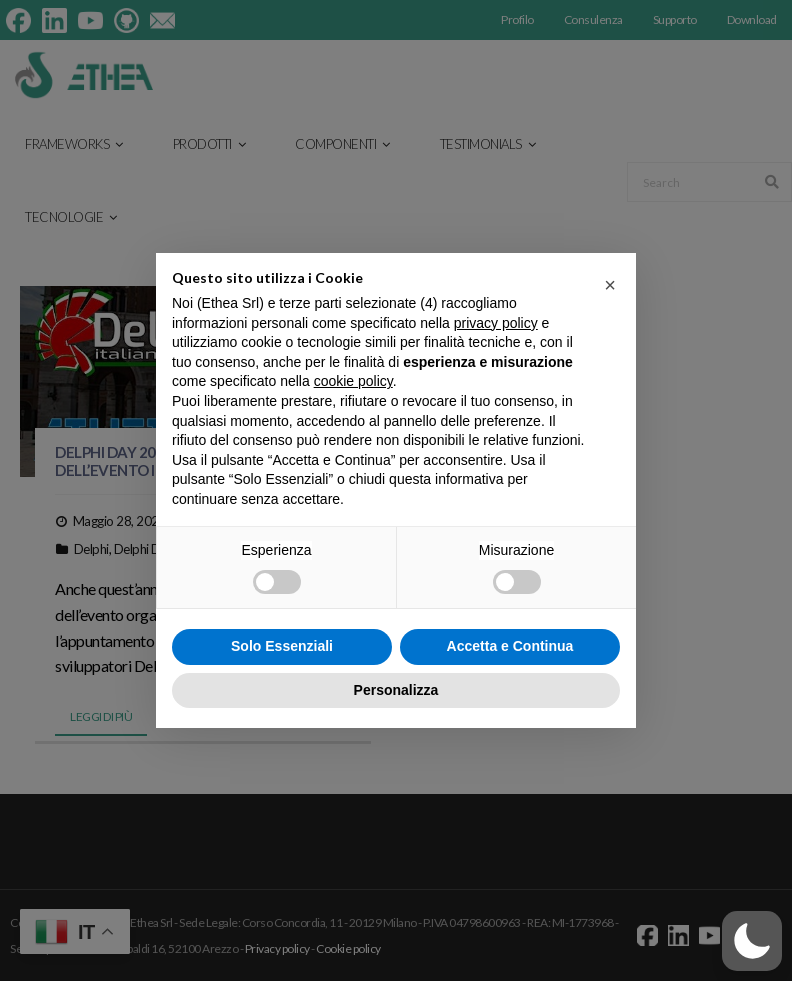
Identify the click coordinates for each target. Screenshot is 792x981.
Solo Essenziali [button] (282, 646)
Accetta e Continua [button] (510, 646)
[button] (610, 285)
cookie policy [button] (353, 381)
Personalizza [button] (396, 690)
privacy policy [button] (496, 323)
